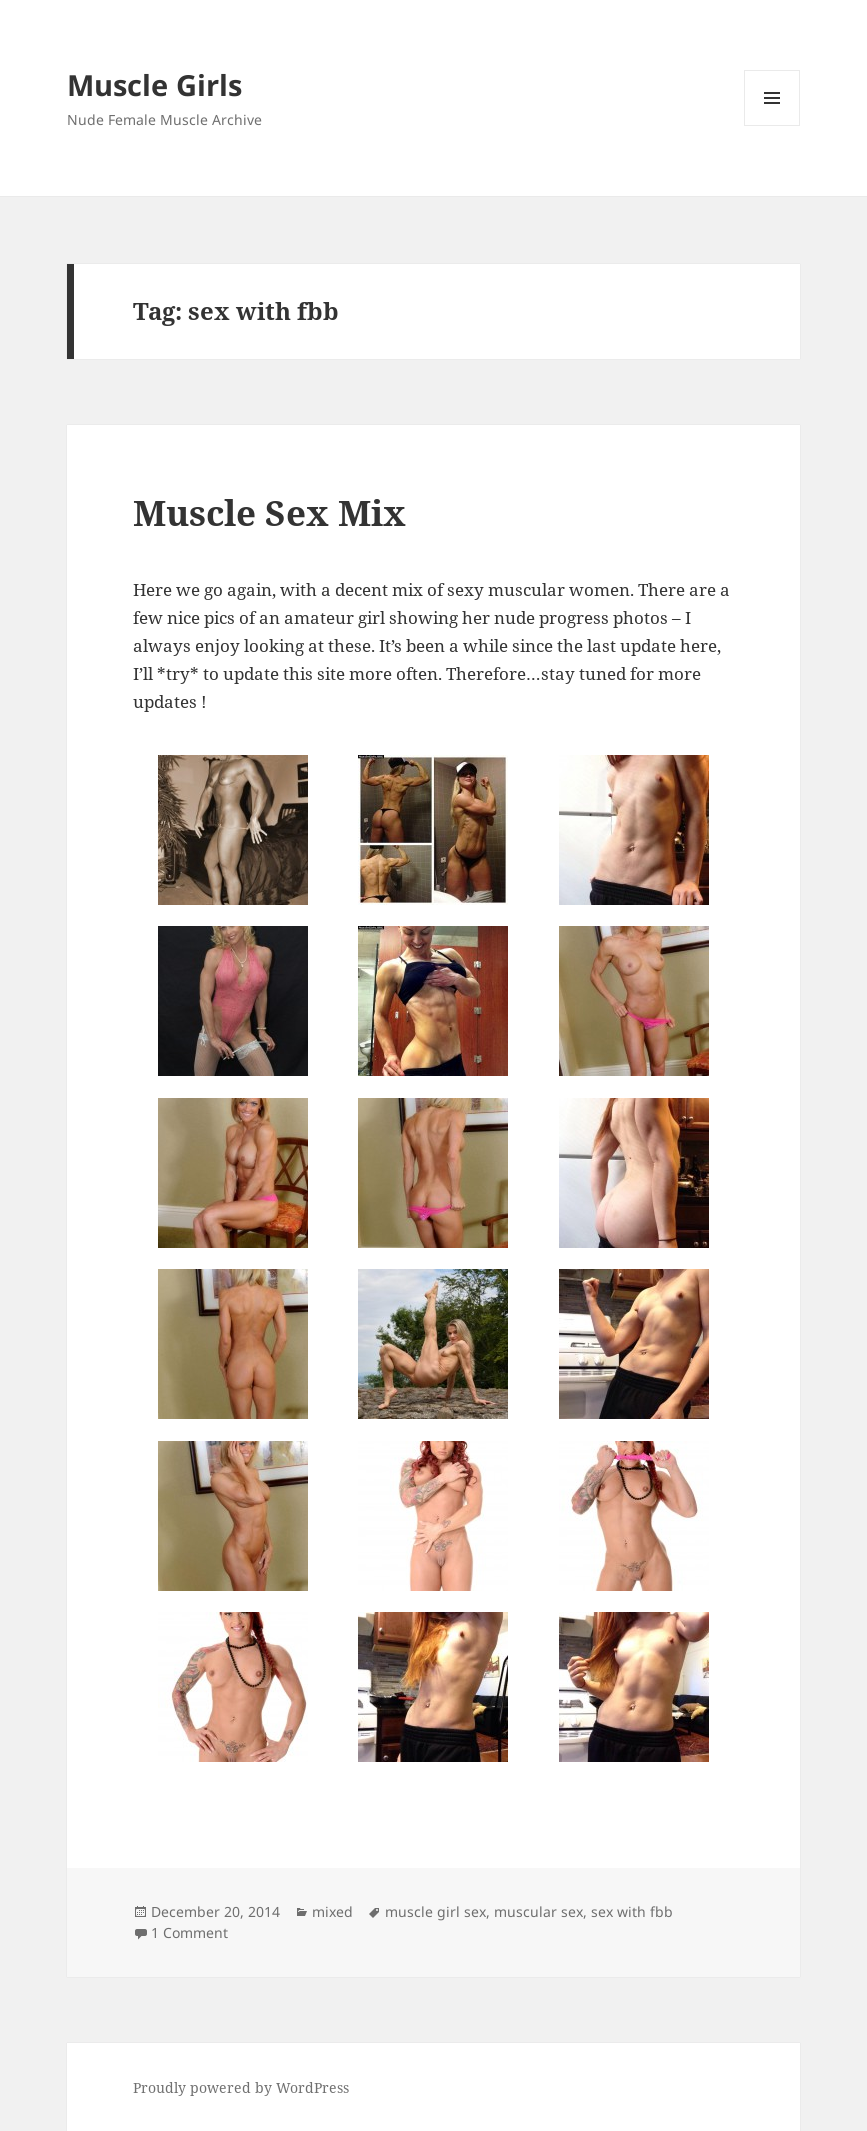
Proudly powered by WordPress (241, 2087)
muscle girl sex (435, 1911)
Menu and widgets (772, 125)
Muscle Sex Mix (269, 512)
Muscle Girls (154, 84)
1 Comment (189, 1932)
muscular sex (538, 1911)
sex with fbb (632, 1911)
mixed (332, 1911)
